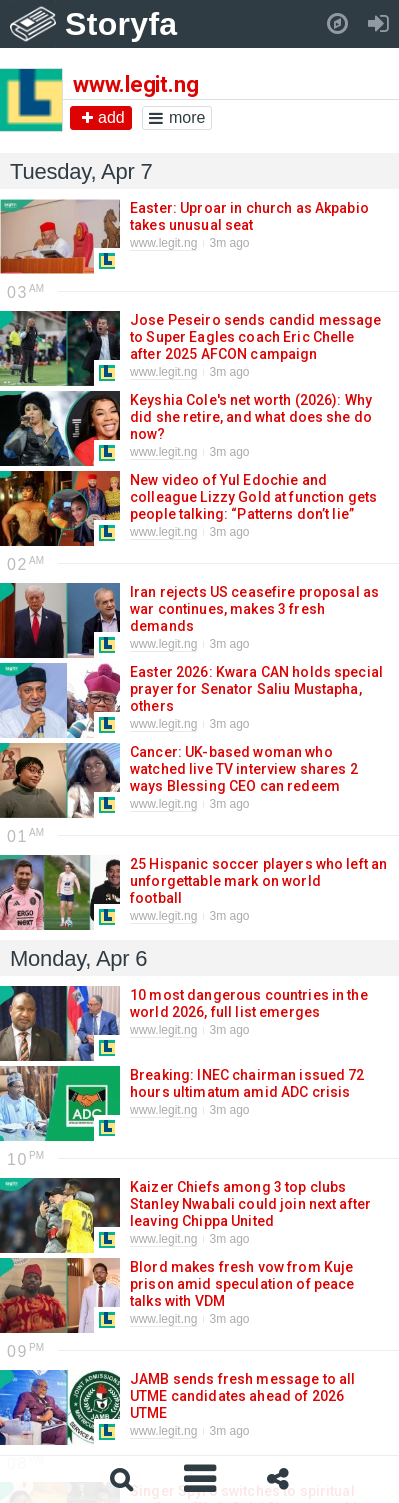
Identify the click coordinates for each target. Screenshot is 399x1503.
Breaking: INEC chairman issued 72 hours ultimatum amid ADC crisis (247, 1083)
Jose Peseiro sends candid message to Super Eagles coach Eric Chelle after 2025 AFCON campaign (256, 337)
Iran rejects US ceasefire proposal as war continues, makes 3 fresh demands (254, 609)
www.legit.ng (163, 243)
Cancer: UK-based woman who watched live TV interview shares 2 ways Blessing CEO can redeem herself (244, 777)
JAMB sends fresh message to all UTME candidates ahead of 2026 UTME (242, 1396)
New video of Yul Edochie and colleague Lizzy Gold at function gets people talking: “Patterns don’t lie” (253, 497)
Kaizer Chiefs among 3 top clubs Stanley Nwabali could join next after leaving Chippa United (250, 1204)
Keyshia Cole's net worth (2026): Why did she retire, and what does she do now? (251, 417)
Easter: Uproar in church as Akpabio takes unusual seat (249, 216)
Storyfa (121, 24)
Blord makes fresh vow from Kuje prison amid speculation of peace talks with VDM (242, 1284)
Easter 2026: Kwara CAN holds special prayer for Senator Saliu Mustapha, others (256, 689)
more (177, 117)
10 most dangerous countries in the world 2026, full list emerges (249, 1003)
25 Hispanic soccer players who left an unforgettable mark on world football (258, 881)
